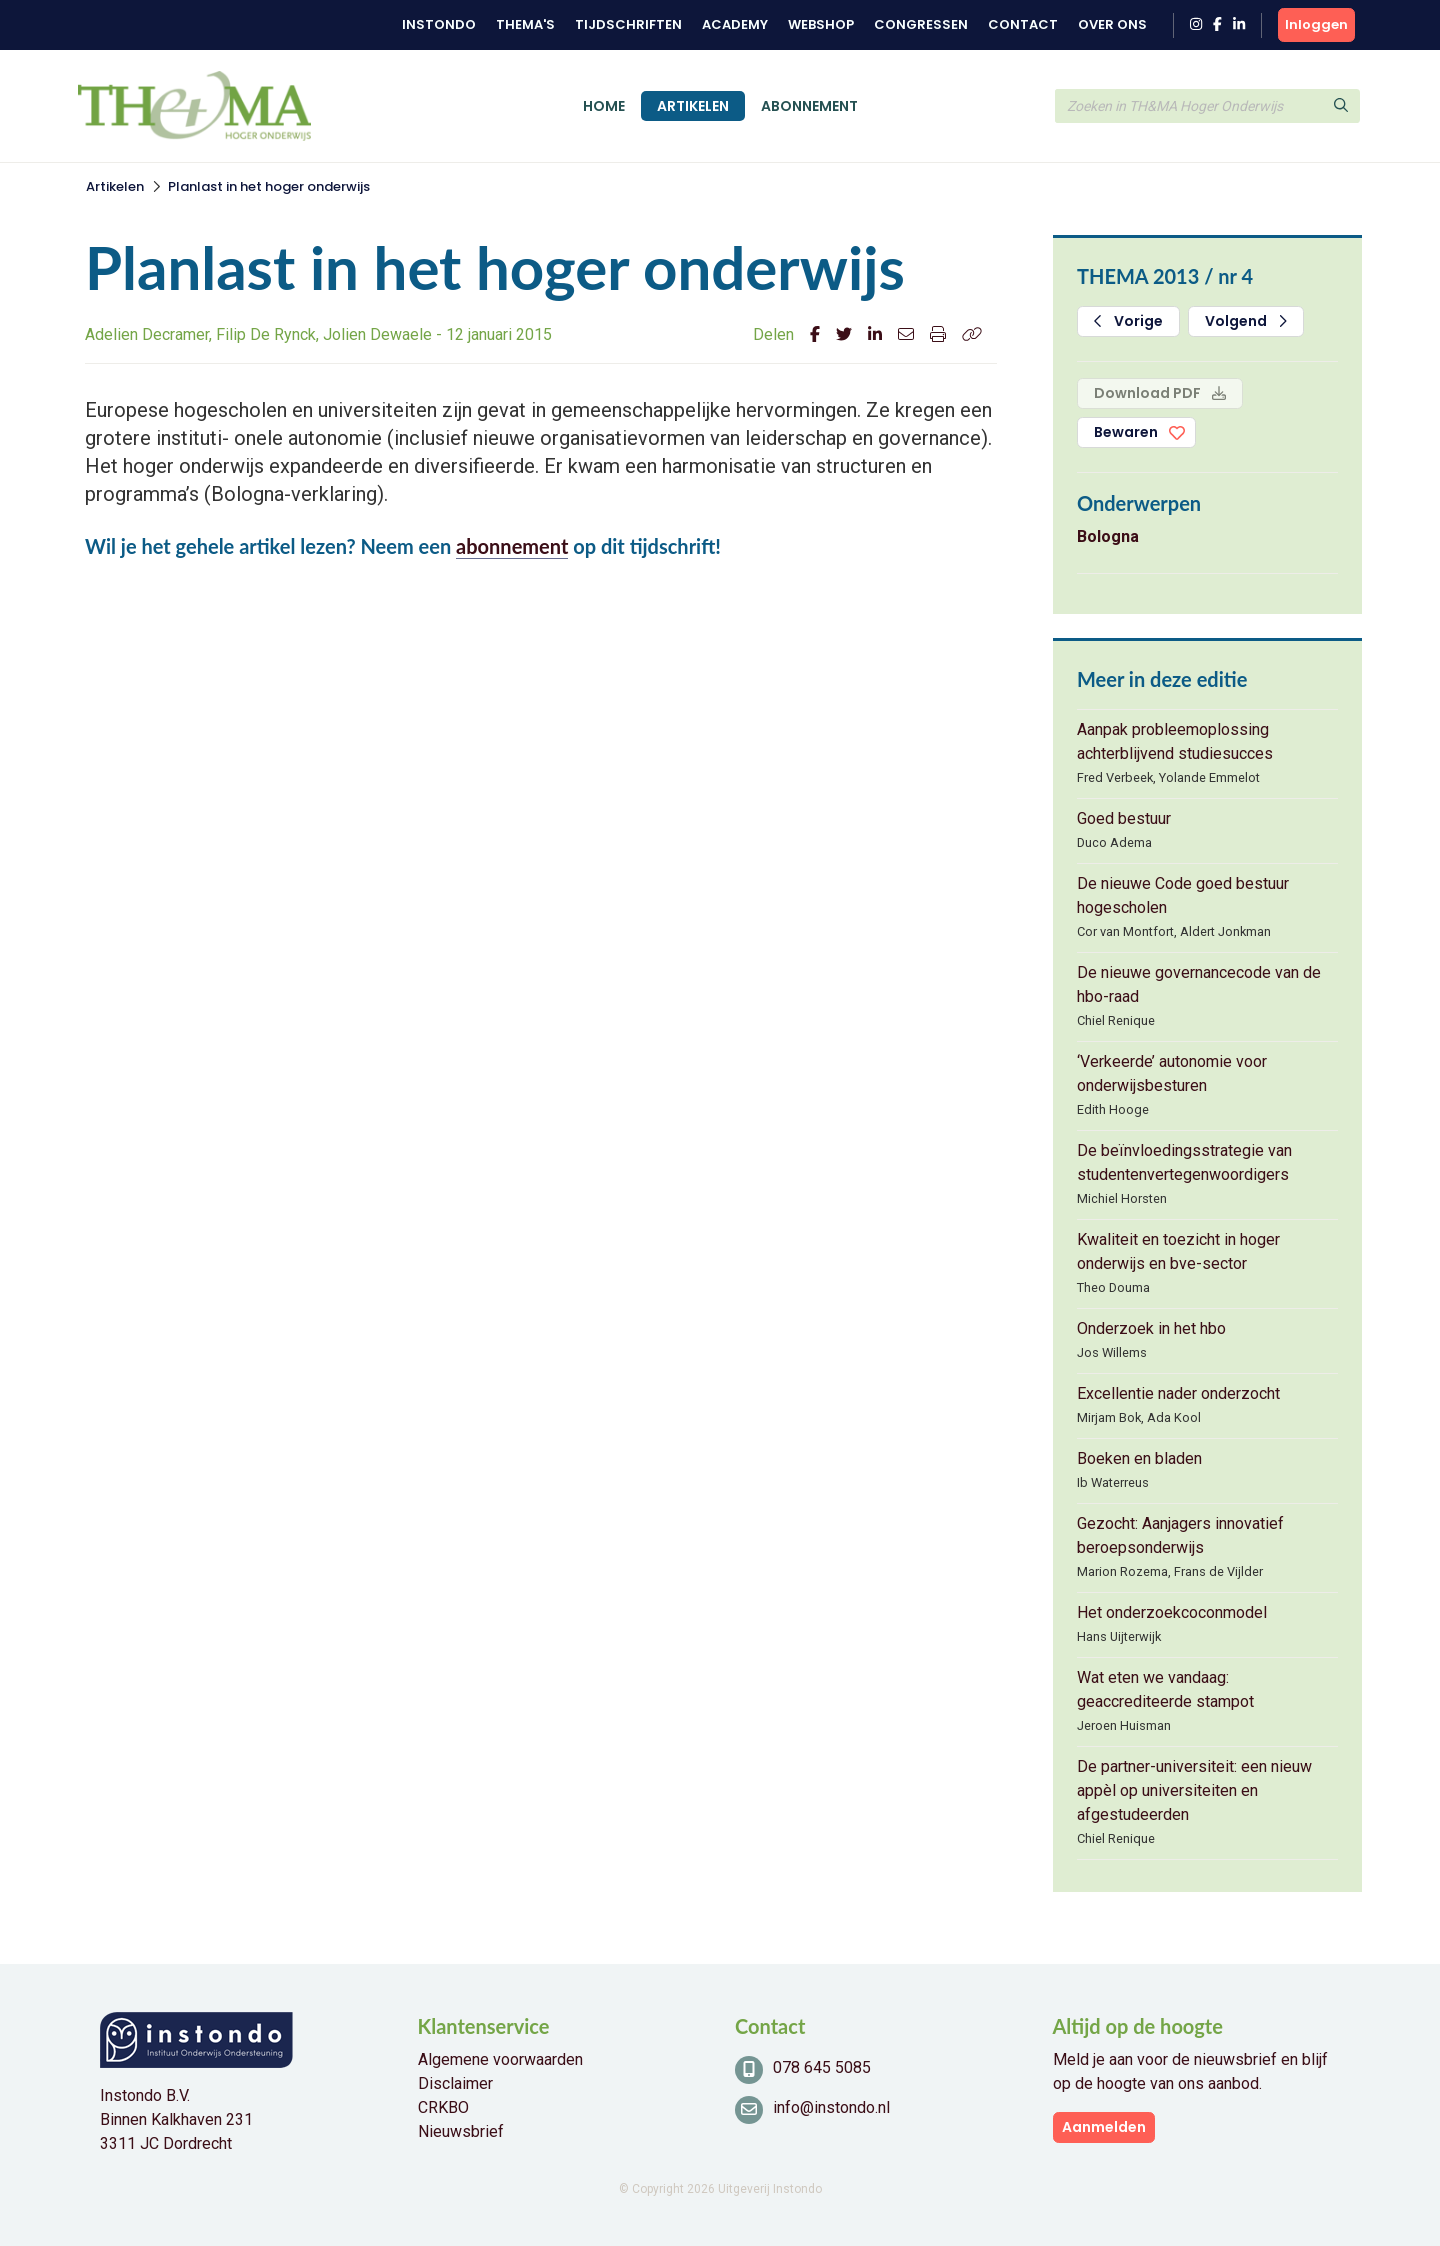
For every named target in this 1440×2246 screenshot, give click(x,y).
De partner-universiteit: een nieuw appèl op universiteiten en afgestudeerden (1194, 1790)
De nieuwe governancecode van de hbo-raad (1199, 984)
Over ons (1112, 24)
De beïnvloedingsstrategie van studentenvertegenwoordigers (1184, 1162)
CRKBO (443, 2107)
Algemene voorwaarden (500, 2059)
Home (604, 106)
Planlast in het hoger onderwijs (269, 186)
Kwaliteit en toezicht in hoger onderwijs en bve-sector (1178, 1251)
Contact (1023, 24)
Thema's (525, 24)
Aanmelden (1104, 2127)
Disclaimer (455, 2083)
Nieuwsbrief (461, 2131)
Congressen (921, 24)
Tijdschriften (628, 24)
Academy (735, 24)
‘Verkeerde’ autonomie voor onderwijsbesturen (1172, 1073)
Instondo (439, 24)
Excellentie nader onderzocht (1178, 1393)
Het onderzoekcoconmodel (1172, 1612)
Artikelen (693, 106)
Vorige (1128, 321)
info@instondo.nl (831, 2107)
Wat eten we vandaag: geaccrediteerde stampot (1165, 1689)
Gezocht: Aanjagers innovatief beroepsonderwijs (1180, 1535)
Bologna (1108, 536)
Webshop (821, 24)
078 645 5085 (822, 2067)
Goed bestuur (1124, 818)
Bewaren (1126, 432)
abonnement (512, 546)
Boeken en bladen (1139, 1458)
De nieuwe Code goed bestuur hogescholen (1183, 895)
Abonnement (809, 106)
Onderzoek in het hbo (1151, 1328)
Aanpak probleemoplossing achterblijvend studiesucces (1175, 741)
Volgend (1246, 321)
